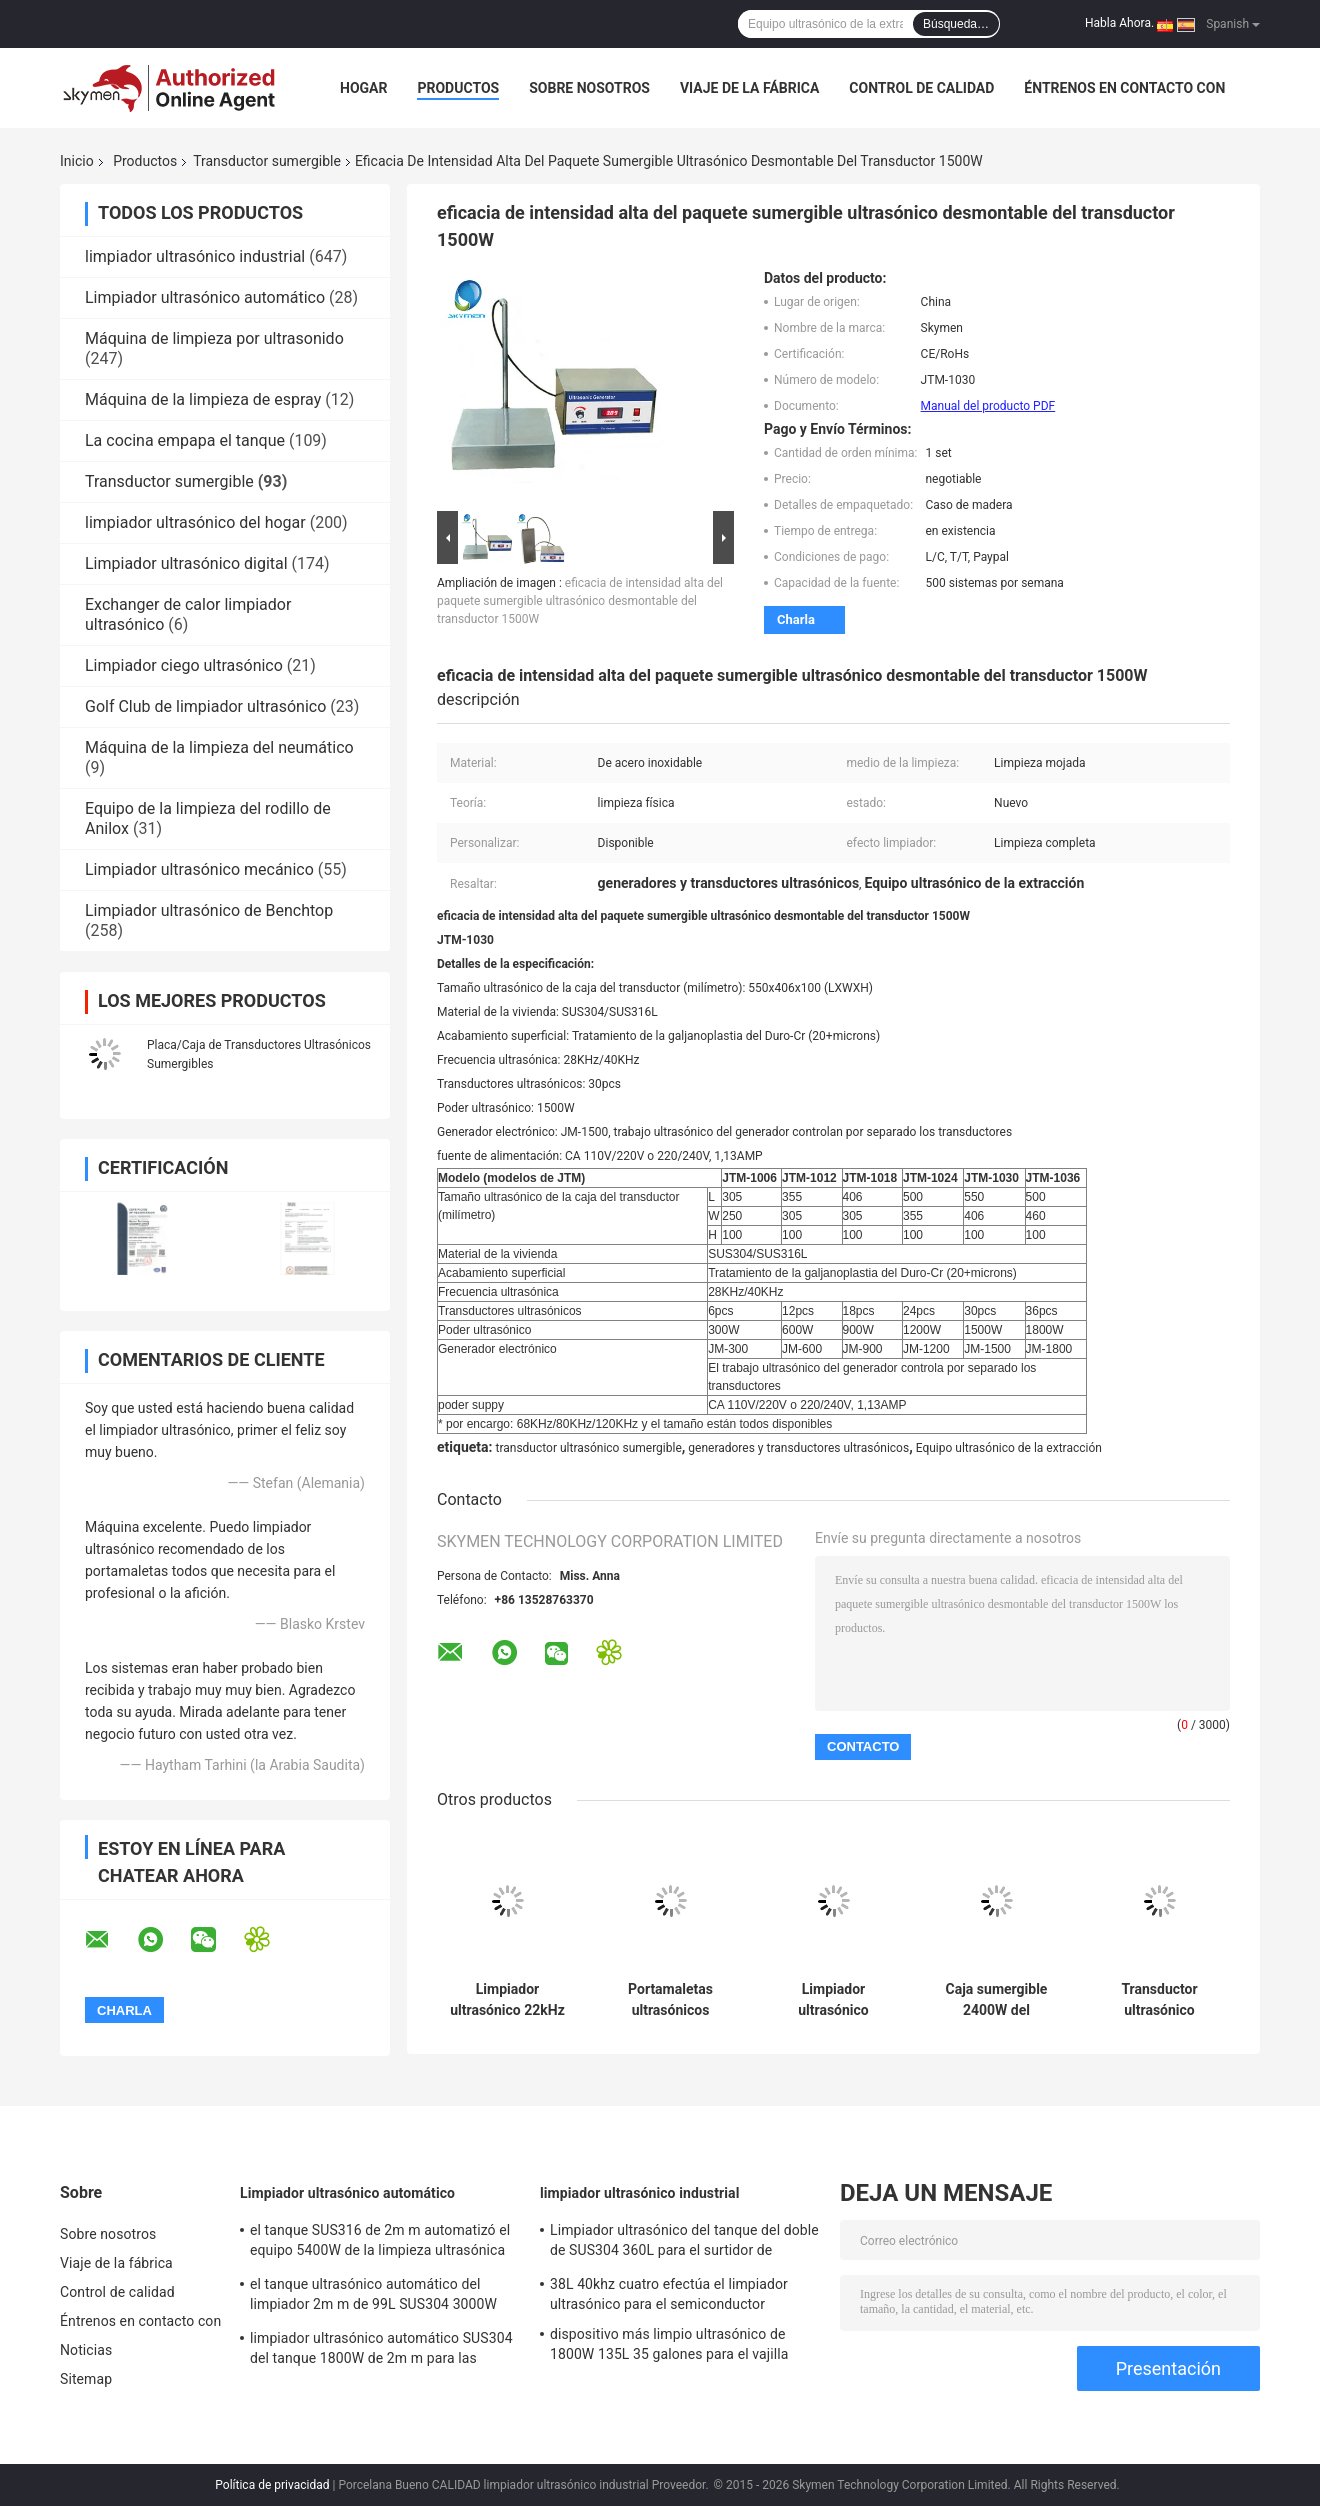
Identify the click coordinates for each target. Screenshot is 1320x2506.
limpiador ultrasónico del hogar (195, 522)
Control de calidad (921, 88)
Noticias (86, 2350)
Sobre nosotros (589, 88)
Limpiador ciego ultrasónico (184, 665)
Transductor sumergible (267, 161)
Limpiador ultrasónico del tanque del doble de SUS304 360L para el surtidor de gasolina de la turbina (684, 2243)
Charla (796, 619)
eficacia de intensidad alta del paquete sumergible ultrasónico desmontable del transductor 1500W (580, 601)
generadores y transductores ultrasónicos (798, 1448)
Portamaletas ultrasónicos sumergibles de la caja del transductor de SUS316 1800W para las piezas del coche (670, 2000)
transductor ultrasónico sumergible (588, 1448)
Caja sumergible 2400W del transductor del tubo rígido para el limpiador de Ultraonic (996, 2000)
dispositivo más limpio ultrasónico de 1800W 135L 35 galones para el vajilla (669, 2344)
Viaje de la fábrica (749, 88)
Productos (458, 88)
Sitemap (86, 2379)
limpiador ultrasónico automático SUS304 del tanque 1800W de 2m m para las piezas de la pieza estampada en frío (381, 2351)
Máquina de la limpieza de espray (203, 399)
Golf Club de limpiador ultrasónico (205, 706)
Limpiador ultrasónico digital (186, 563)
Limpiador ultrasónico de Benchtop (209, 910)
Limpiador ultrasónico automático (205, 297)
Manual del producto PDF (988, 406)
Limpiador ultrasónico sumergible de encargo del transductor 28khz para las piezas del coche (833, 2000)
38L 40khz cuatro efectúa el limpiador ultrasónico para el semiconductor (669, 2294)
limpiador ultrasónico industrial (195, 256)
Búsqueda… (956, 24)
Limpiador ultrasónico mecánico (199, 869)
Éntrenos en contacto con (1124, 88)
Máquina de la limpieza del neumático (219, 747)
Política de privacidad (272, 2485)
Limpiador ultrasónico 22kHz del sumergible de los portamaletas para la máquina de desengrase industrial (507, 2000)
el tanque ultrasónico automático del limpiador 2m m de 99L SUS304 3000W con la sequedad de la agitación (373, 2297)
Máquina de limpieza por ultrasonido (214, 338)
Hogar (363, 88)
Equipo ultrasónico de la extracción (1009, 1448)
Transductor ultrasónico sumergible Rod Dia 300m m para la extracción (1159, 2000)
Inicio (77, 161)
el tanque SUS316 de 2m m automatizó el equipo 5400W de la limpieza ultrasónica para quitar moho (380, 2243)
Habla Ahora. (1119, 23)
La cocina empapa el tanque (185, 440)
